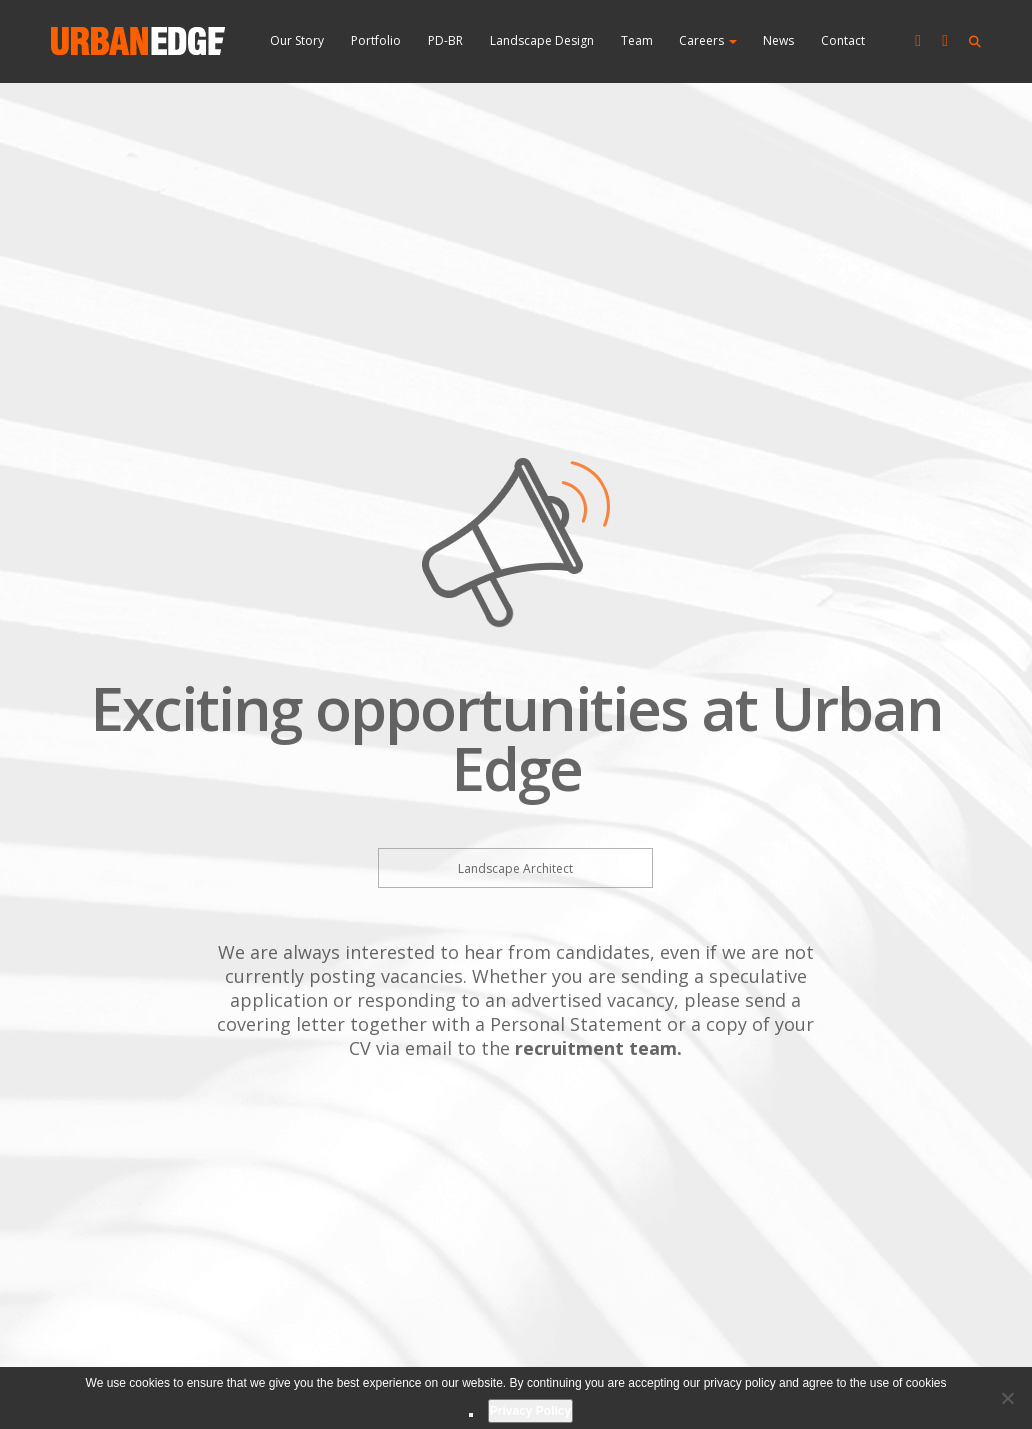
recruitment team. (598, 1048)
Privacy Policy (530, 1411)
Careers (708, 40)
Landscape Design (542, 40)
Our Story (297, 40)
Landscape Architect (515, 868)
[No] (1007, 1398)
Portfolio (376, 40)
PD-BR (445, 40)
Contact (843, 40)
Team (637, 40)
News (778, 40)
